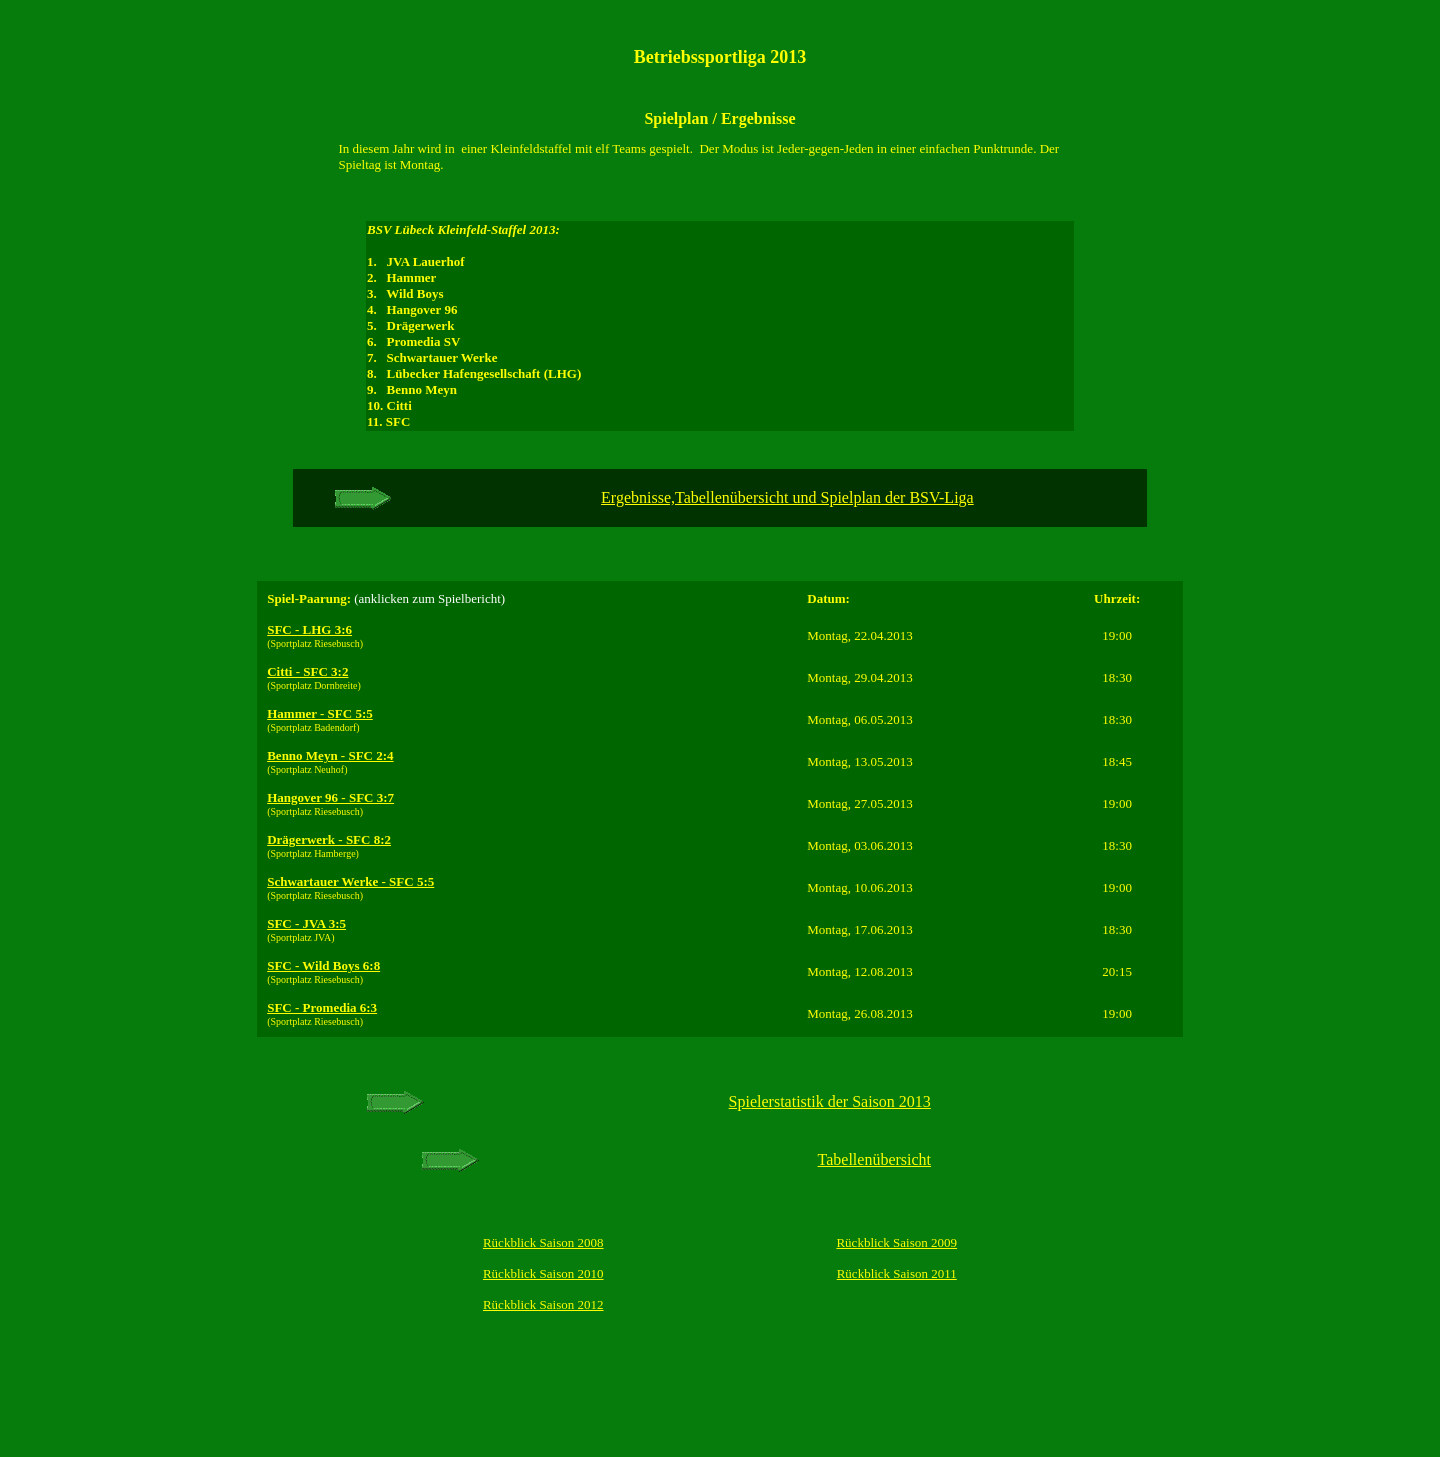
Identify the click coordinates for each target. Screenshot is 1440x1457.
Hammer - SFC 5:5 (320, 713)
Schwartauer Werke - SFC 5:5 (350, 881)
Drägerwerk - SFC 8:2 (329, 839)
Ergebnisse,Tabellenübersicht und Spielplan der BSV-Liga (787, 497)
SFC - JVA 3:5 (306, 923)
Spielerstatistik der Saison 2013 (830, 1101)
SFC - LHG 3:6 (309, 629)
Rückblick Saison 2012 (543, 1304)
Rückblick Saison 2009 (896, 1242)
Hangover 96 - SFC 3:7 (330, 797)
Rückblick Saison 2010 (543, 1273)
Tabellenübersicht (875, 1159)
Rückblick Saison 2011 (897, 1273)
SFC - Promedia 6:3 (322, 1007)
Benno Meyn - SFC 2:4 (330, 755)
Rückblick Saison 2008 (543, 1242)
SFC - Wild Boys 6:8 (323, 965)
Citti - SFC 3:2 (307, 671)
